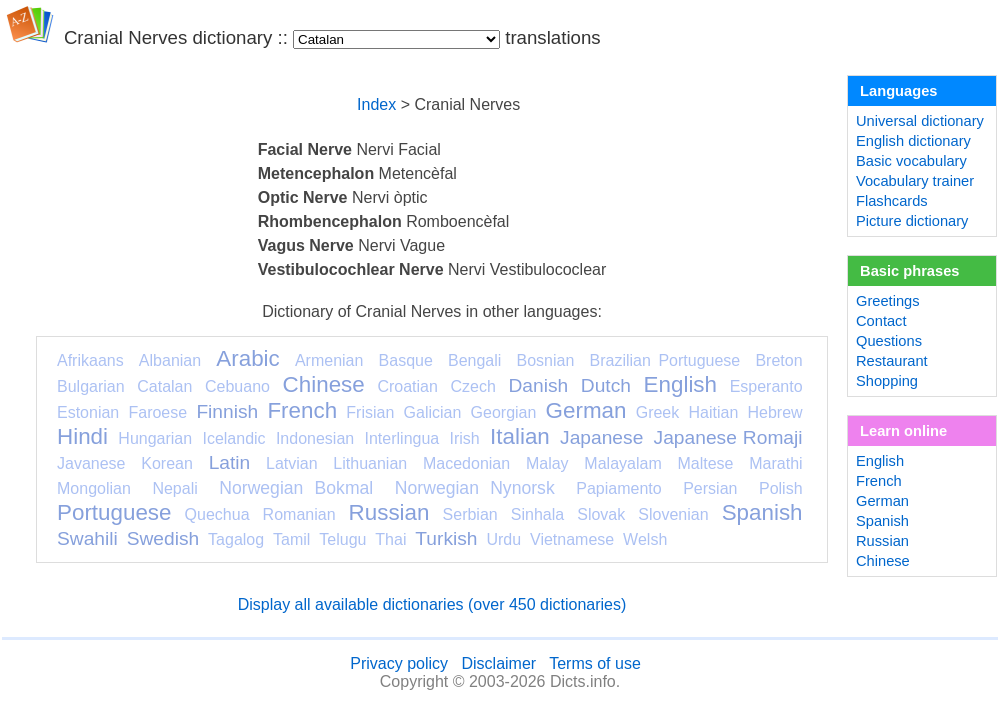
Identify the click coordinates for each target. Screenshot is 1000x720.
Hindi (82, 436)
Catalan (164, 386)
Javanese (91, 463)
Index (376, 104)
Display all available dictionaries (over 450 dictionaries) (432, 604)
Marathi (775, 463)
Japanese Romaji (728, 437)
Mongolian (94, 488)
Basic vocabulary (911, 161)
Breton (778, 360)
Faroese (157, 412)
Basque (406, 360)
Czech (472, 386)
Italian (520, 436)
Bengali (474, 360)
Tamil (291, 539)
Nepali (174, 488)
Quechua (217, 514)
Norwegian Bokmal (296, 488)
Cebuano (237, 386)
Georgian (504, 412)
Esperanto (766, 386)
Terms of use (595, 663)
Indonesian (315, 438)
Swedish (163, 538)
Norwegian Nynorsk (475, 488)
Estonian (88, 412)
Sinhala (537, 514)
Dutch (606, 385)
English (680, 384)
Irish (465, 438)
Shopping (887, 381)
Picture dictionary (912, 221)
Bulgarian (91, 386)
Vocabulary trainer (915, 181)
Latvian (292, 463)
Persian (710, 488)
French (302, 410)
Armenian (329, 360)
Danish (538, 385)
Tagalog (236, 539)
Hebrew (774, 412)
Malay (547, 463)
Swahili (87, 538)
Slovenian (673, 514)
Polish (781, 488)
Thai (390, 539)
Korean (167, 463)
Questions (889, 341)
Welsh (645, 539)
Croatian (407, 386)
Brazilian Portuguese (665, 360)
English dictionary (913, 141)
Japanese (601, 437)
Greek (658, 412)
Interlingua (402, 438)
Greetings (888, 301)
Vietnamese (572, 539)
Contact (881, 321)
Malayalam (622, 463)
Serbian (470, 514)
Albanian (170, 360)
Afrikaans (90, 360)
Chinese (324, 384)
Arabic (247, 358)
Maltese (705, 463)
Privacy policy (399, 663)
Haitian (713, 412)
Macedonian (466, 463)
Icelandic (233, 438)
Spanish (762, 512)
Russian (389, 512)
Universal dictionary (920, 121)
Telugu (342, 539)
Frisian (370, 412)
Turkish (446, 538)
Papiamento (618, 488)
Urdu (503, 539)
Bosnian (546, 360)
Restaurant (892, 361)
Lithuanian (370, 463)
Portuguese (114, 512)
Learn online (903, 431)
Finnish (227, 411)
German (586, 410)
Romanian (299, 514)
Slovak (601, 514)
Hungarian (155, 438)
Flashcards (892, 201)
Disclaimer (498, 663)
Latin (230, 462)
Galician (433, 412)
